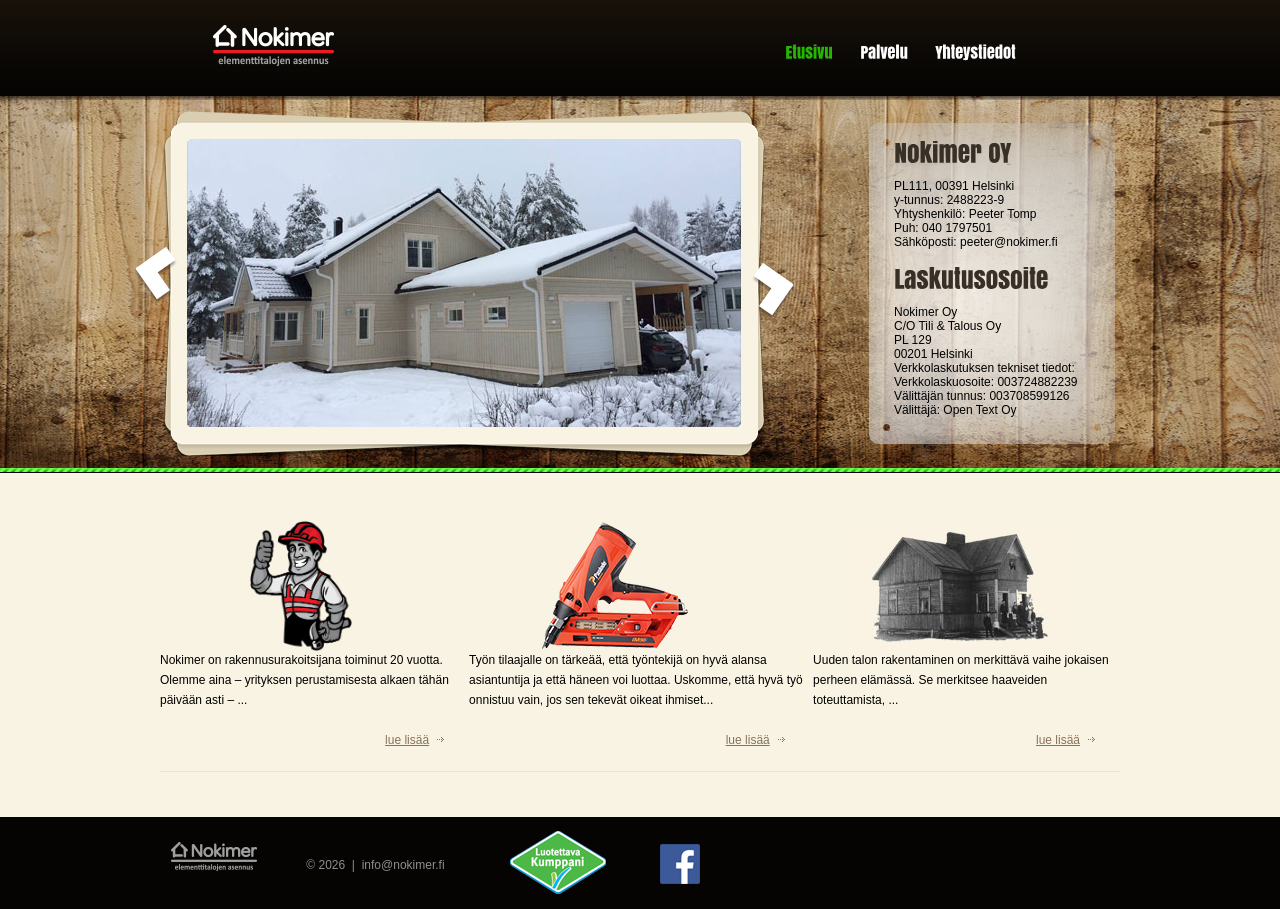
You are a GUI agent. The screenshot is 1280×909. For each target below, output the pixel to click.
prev (156, 275)
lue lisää (407, 740)
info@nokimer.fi (403, 865)
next (773, 291)
